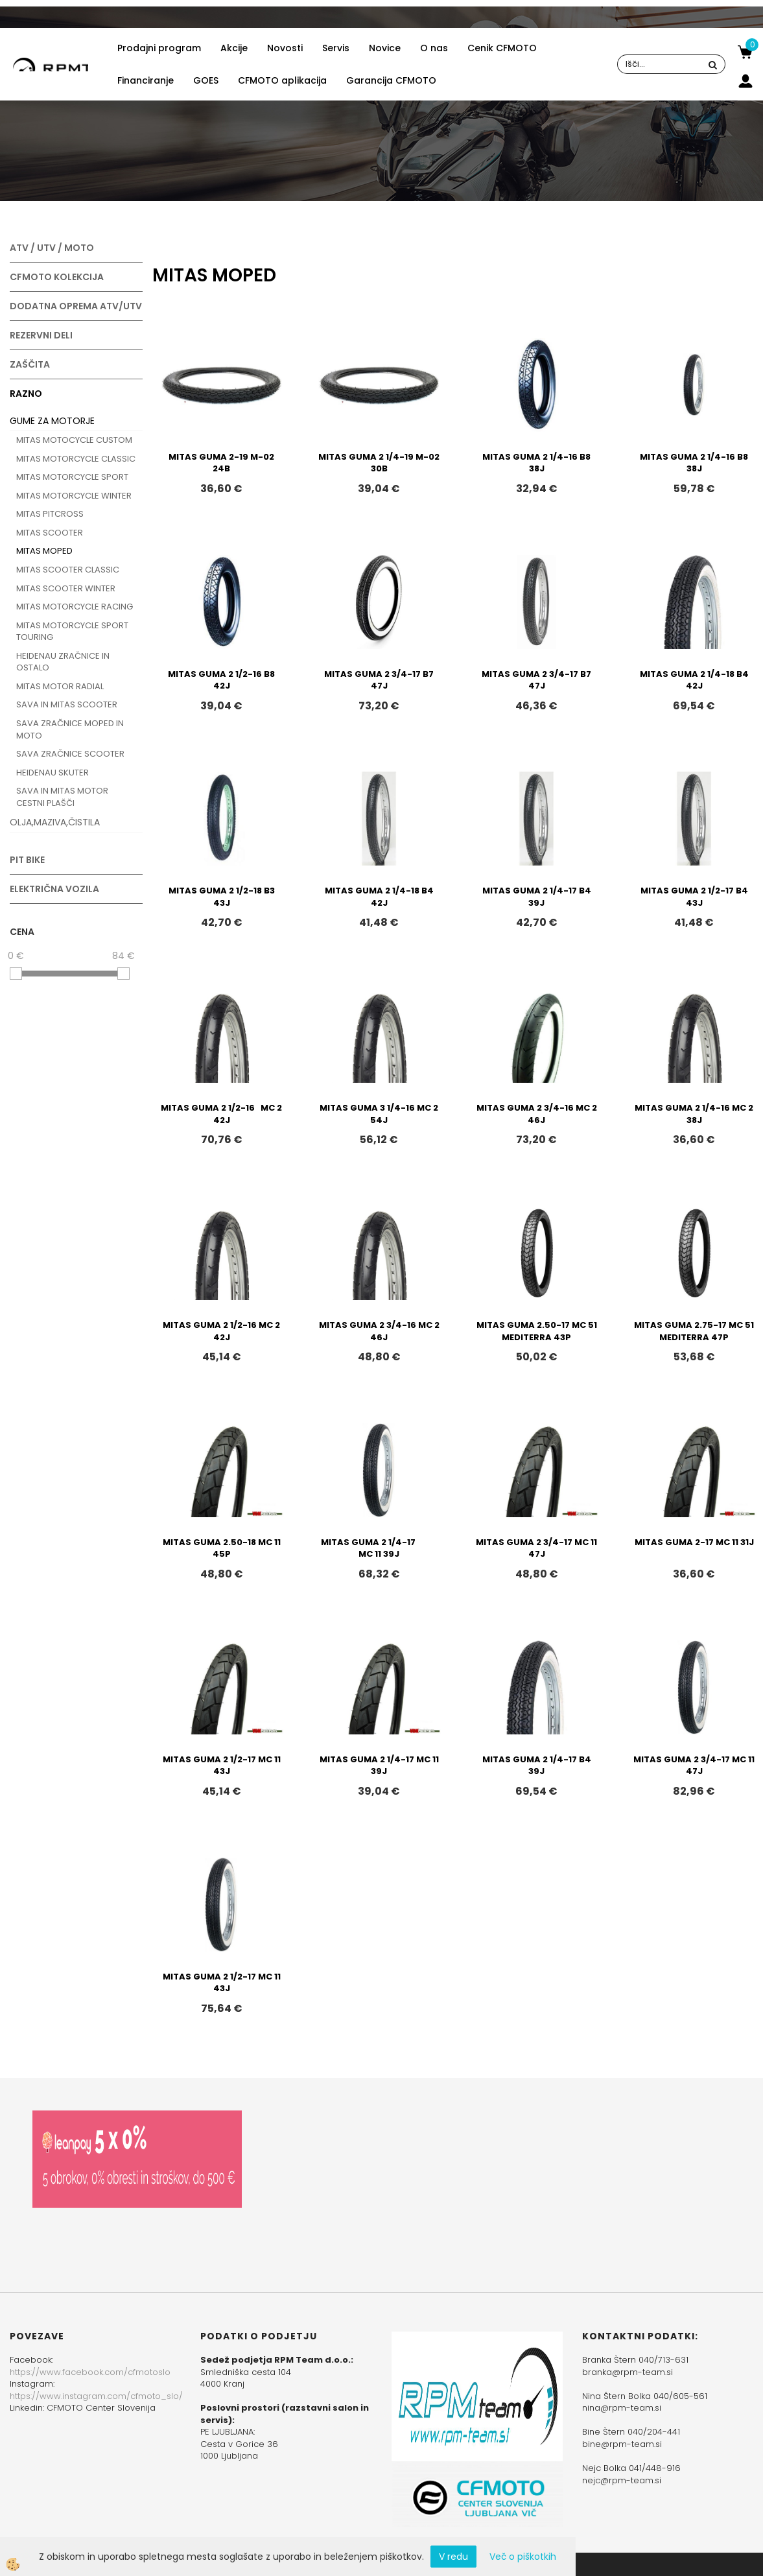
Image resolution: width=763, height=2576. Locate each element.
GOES (205, 80)
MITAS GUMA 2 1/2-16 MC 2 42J (221, 1114)
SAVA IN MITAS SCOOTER (66, 704)
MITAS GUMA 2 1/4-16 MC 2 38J (694, 1114)
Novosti (285, 47)
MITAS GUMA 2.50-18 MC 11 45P (222, 1548)
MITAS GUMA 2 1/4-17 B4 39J (536, 896)
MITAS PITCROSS (50, 514)
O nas (434, 47)
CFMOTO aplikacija (282, 80)
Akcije (234, 47)
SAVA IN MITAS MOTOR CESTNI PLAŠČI (62, 797)
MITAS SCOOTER (49, 532)
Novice (385, 47)
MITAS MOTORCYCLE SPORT (72, 477)
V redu (453, 2556)
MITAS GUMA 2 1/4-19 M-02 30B (379, 463)
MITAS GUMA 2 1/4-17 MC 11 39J (379, 1548)
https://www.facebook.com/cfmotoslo (90, 2372)
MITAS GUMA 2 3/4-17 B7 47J (379, 680)
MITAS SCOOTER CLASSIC (67, 569)
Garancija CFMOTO (391, 80)
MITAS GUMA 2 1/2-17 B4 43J (694, 896)
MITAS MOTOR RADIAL (60, 686)
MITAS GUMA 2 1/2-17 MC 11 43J (222, 1765)
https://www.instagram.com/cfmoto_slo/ (96, 2396)
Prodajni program (159, 47)
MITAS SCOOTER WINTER (65, 588)
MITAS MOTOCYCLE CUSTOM (74, 440)
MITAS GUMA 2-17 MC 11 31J (694, 1542)
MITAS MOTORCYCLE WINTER (74, 496)
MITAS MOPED (44, 551)
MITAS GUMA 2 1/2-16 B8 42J (221, 680)
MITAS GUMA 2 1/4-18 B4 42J (694, 680)
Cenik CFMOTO (502, 47)
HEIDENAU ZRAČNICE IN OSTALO (63, 662)
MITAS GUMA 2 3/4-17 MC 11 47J (536, 1548)
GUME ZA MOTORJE (52, 420)
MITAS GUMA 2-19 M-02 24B (221, 463)
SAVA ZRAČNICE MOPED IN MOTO (70, 729)
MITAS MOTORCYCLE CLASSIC (75, 459)
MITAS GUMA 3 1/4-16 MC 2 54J (379, 1114)
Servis (335, 47)
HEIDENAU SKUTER (52, 772)
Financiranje (145, 80)
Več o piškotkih (522, 2556)
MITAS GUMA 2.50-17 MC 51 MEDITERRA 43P (536, 1331)
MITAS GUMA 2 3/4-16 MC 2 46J (536, 1114)
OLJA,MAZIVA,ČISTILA (55, 822)
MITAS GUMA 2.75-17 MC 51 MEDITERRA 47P (694, 1331)
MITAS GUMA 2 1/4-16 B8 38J (536, 463)
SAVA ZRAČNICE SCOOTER (70, 754)
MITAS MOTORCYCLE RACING (74, 606)
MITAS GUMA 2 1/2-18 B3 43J (222, 896)
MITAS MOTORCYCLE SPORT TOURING (72, 631)
